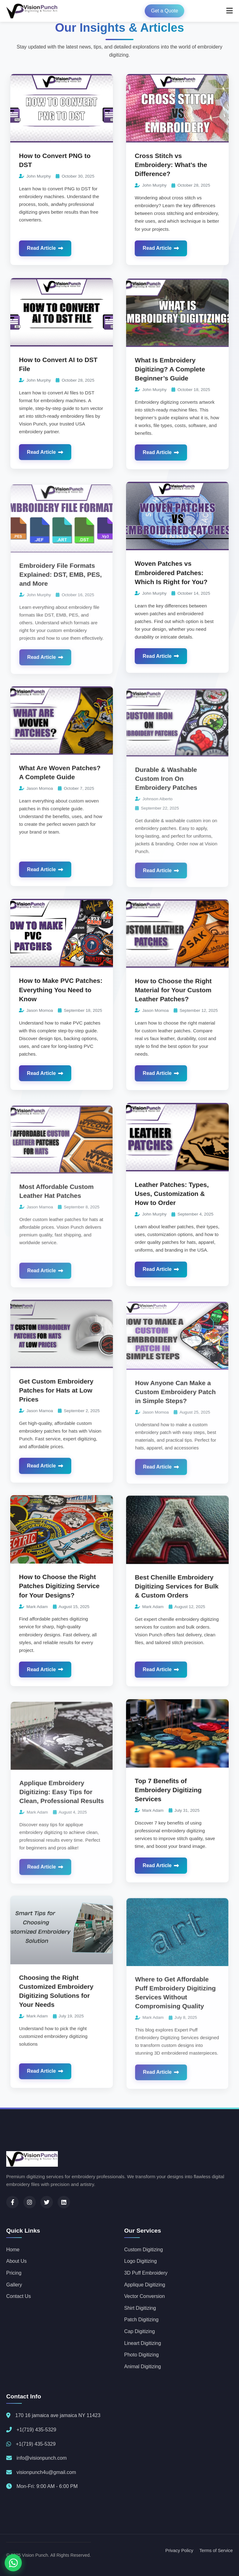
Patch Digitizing (141, 2319)
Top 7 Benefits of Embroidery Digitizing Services (168, 1802)
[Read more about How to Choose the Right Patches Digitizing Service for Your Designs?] (61, 1544)
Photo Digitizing (141, 2354)
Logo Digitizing (140, 2261)
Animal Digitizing (142, 2366)
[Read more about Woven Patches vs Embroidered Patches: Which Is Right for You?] (177, 531)
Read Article (45, 248)
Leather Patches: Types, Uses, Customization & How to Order (172, 1205)
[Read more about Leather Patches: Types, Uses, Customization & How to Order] (177, 1151)
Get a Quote (164, 10)
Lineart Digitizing (142, 2343)
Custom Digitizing (143, 2249)
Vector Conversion (144, 2296)
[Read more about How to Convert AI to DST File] (61, 327)
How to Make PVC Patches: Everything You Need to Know (60, 1002)
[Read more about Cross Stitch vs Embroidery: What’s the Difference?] (177, 108)
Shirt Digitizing (140, 2308)
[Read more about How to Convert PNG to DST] (61, 108)
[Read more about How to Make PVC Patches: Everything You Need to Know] (61, 948)
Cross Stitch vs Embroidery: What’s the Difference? (171, 164)
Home (13, 2249)
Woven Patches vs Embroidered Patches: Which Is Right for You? (171, 585)
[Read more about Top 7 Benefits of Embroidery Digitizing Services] (177, 1748)
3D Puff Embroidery (145, 2273)
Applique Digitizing (144, 2284)
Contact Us (18, 2296)
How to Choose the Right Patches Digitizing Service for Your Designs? (59, 1598)
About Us (16, 2261)
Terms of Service (216, 2550)
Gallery (14, 2284)
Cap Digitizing (139, 2331)
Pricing (13, 2273)
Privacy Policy (179, 2550)
